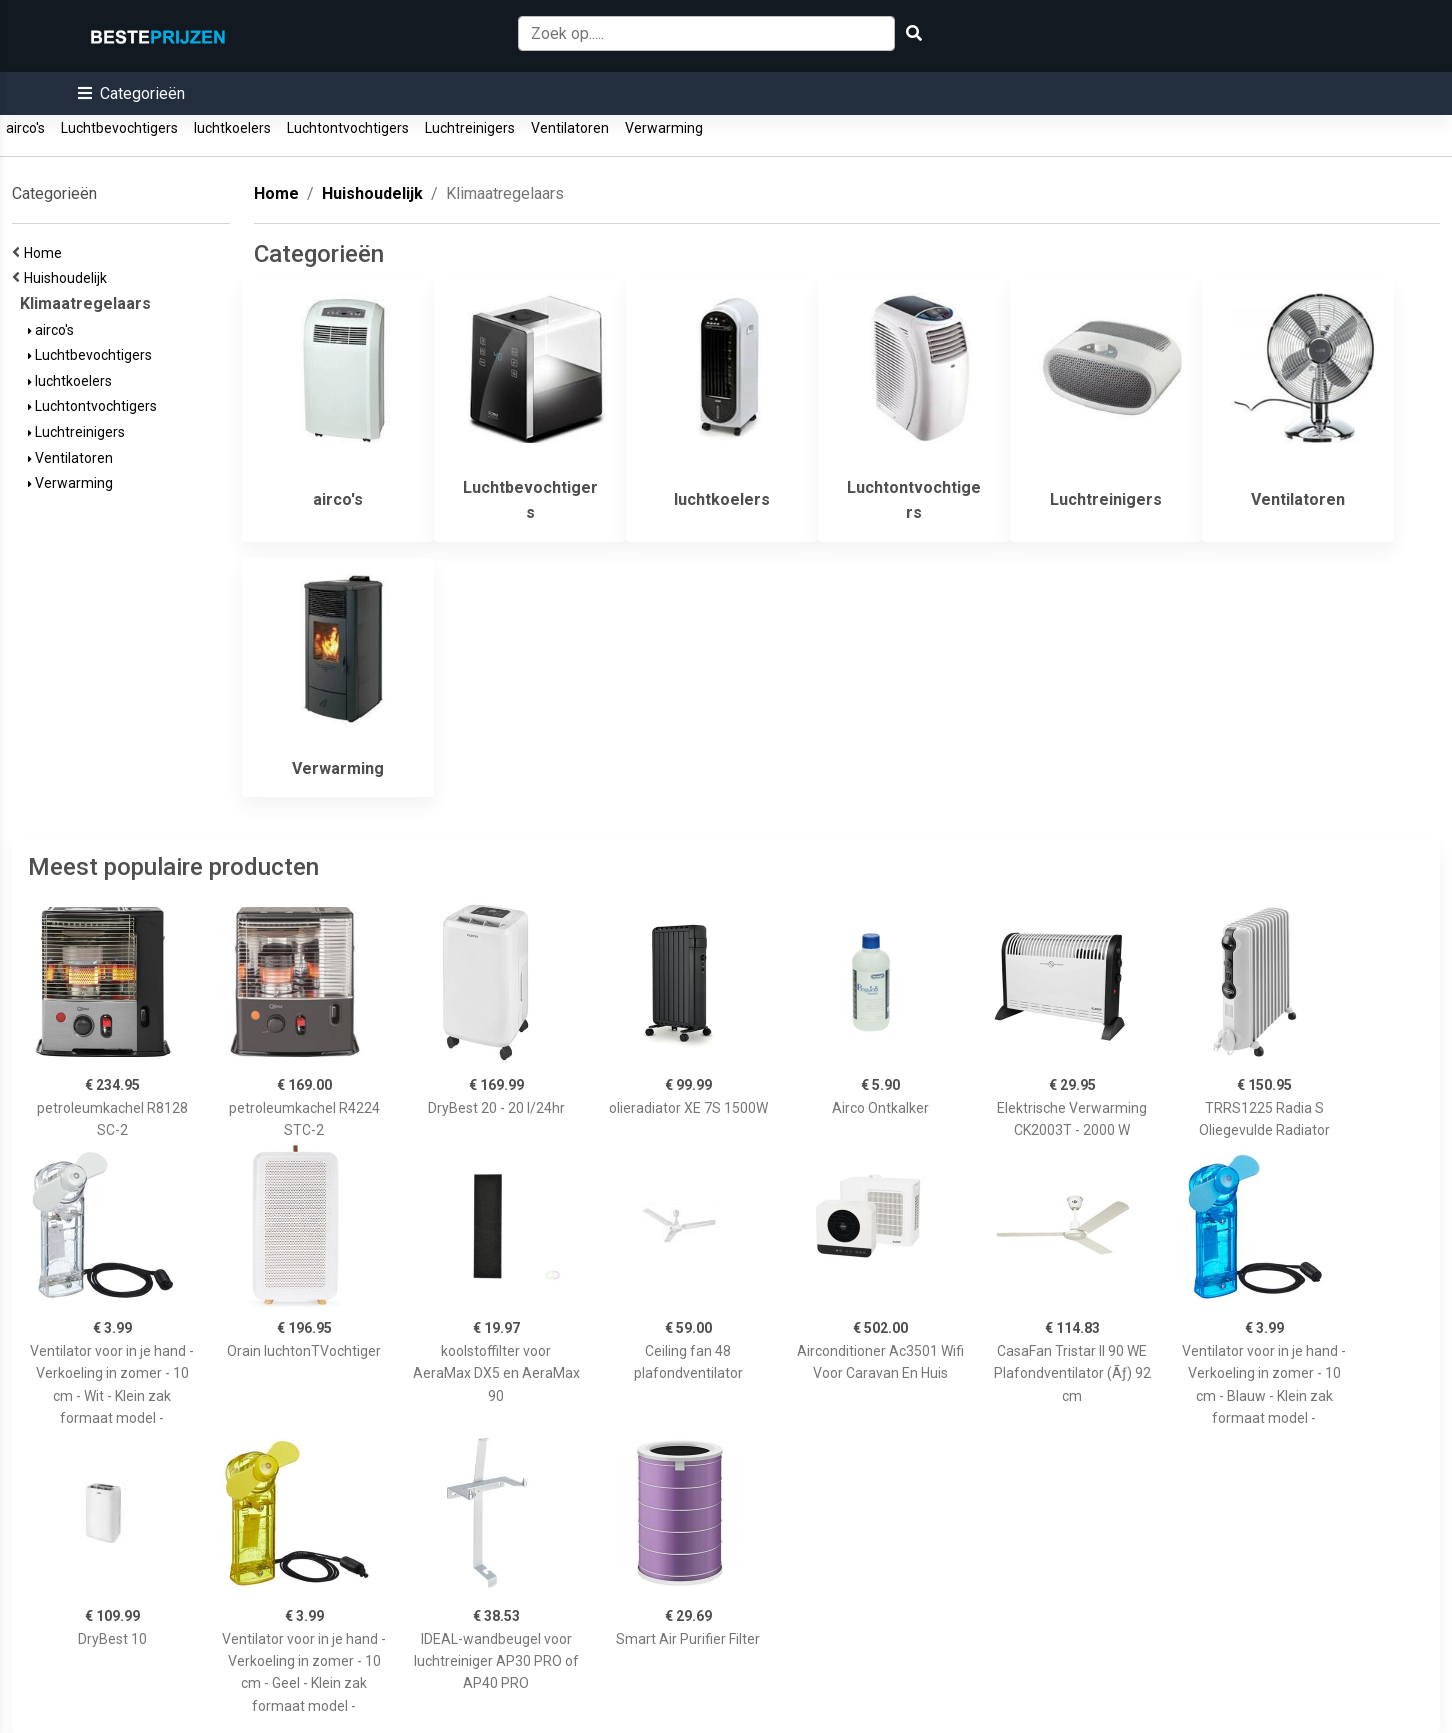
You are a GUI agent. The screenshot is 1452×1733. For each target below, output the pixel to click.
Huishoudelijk (68, 278)
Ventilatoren (570, 128)
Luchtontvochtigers (348, 128)
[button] (131, 93)
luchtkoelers (232, 128)
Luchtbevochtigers (119, 128)
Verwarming (664, 128)
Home (46, 253)
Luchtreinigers (470, 128)
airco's (25, 128)
